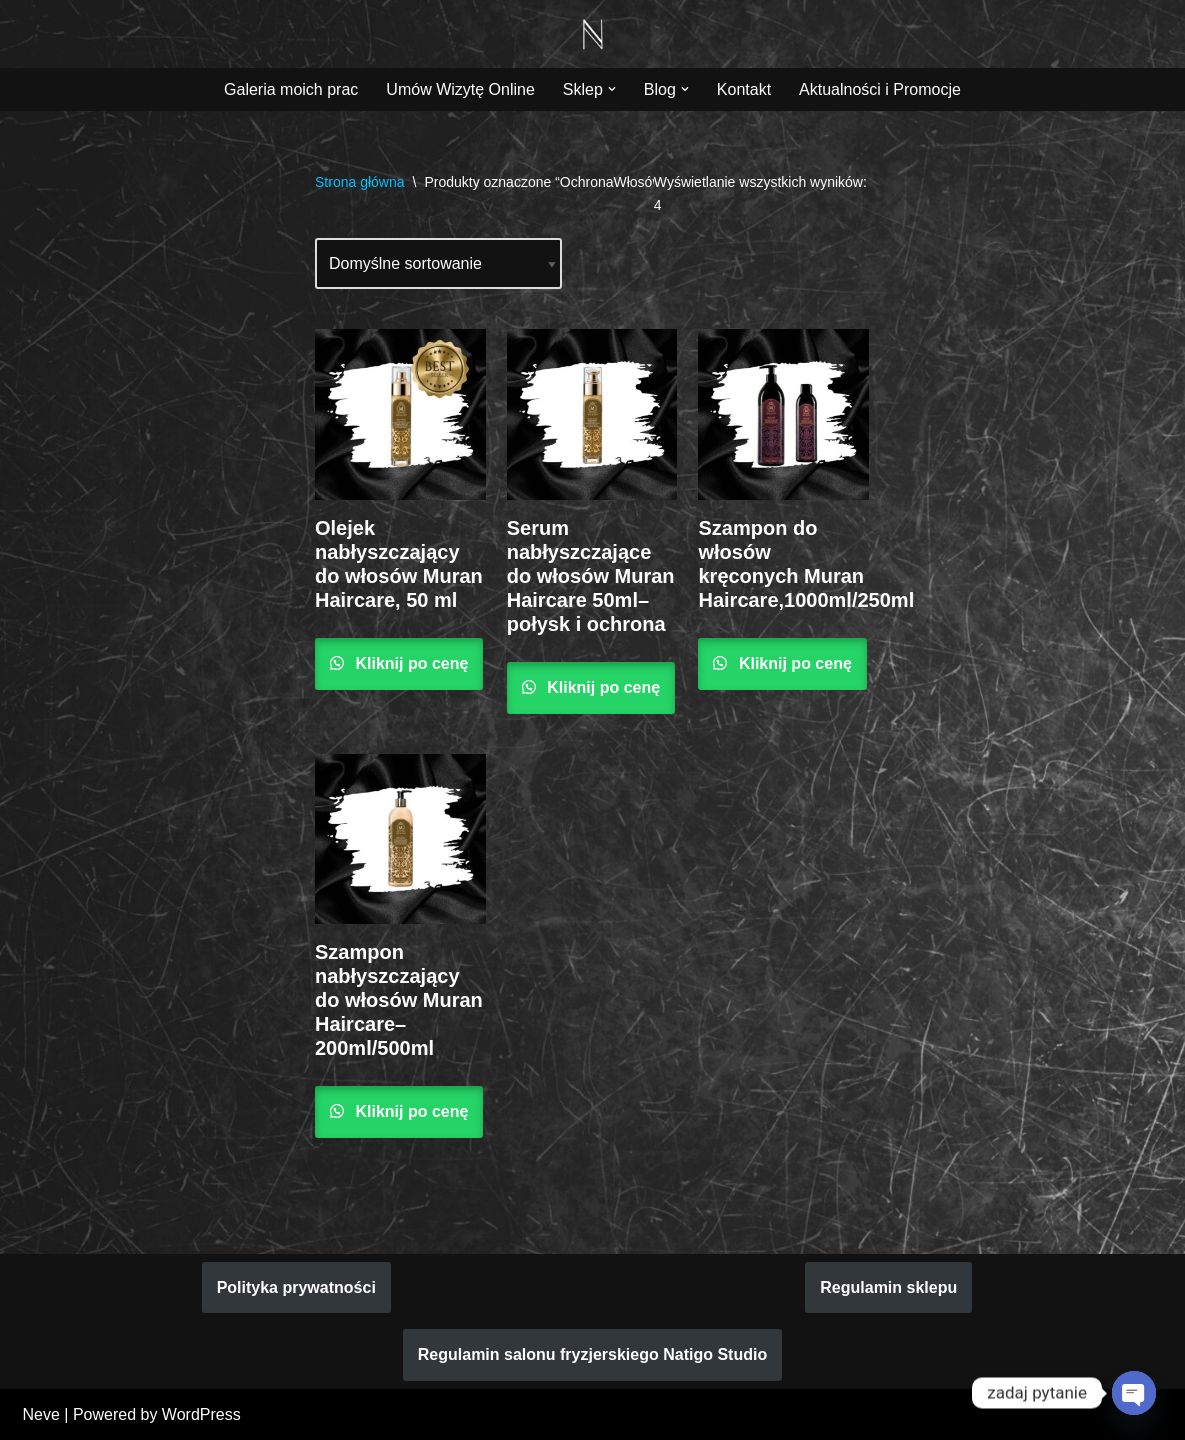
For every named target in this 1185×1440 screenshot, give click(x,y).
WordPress (201, 1414)
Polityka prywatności (296, 1287)
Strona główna (360, 182)
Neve (41, 1414)
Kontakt (744, 89)
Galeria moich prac (291, 89)
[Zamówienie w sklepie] (438, 263)
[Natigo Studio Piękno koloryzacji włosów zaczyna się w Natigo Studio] (593, 34)
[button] (612, 89)
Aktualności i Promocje (880, 89)
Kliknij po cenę (409, 663)
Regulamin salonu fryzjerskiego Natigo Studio (592, 1354)
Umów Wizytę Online (460, 89)
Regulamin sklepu (888, 1287)
